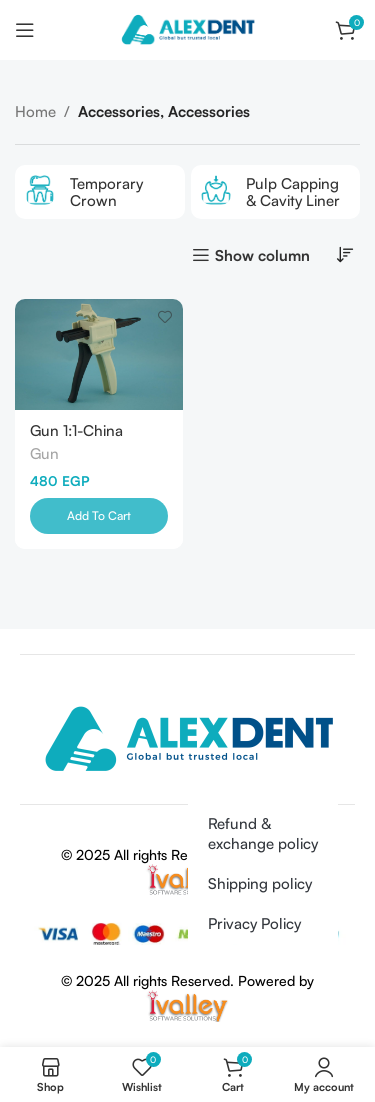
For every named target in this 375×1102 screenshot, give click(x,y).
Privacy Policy (254, 923)
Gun (44, 453)
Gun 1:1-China (76, 430)
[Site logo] (187, 28)
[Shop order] (345, 254)
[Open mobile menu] (25, 30)
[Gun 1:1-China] (99, 354)
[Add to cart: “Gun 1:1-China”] (99, 516)
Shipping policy (260, 883)
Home (35, 111)
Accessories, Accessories (164, 111)
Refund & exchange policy (263, 833)
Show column (262, 255)
